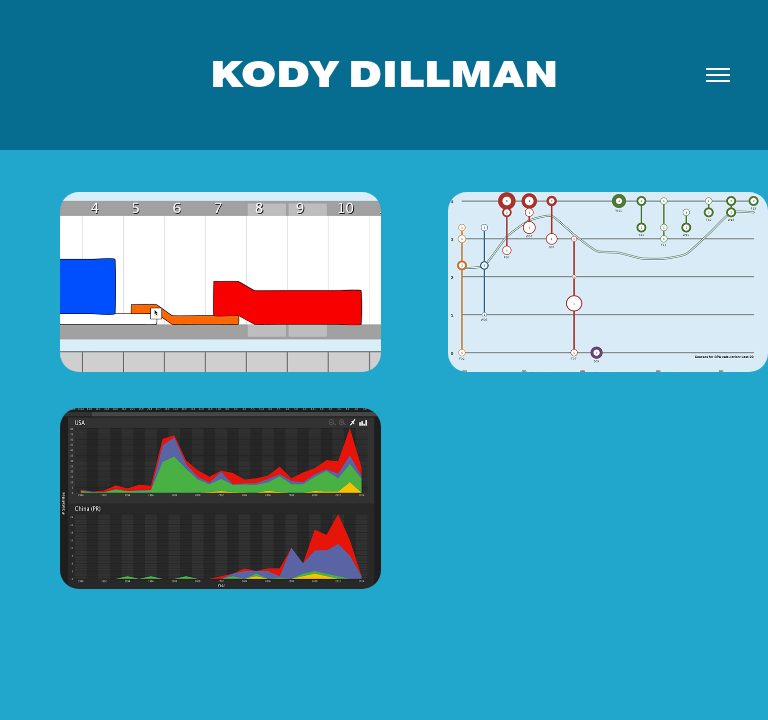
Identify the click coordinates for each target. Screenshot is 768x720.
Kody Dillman (384, 75)
